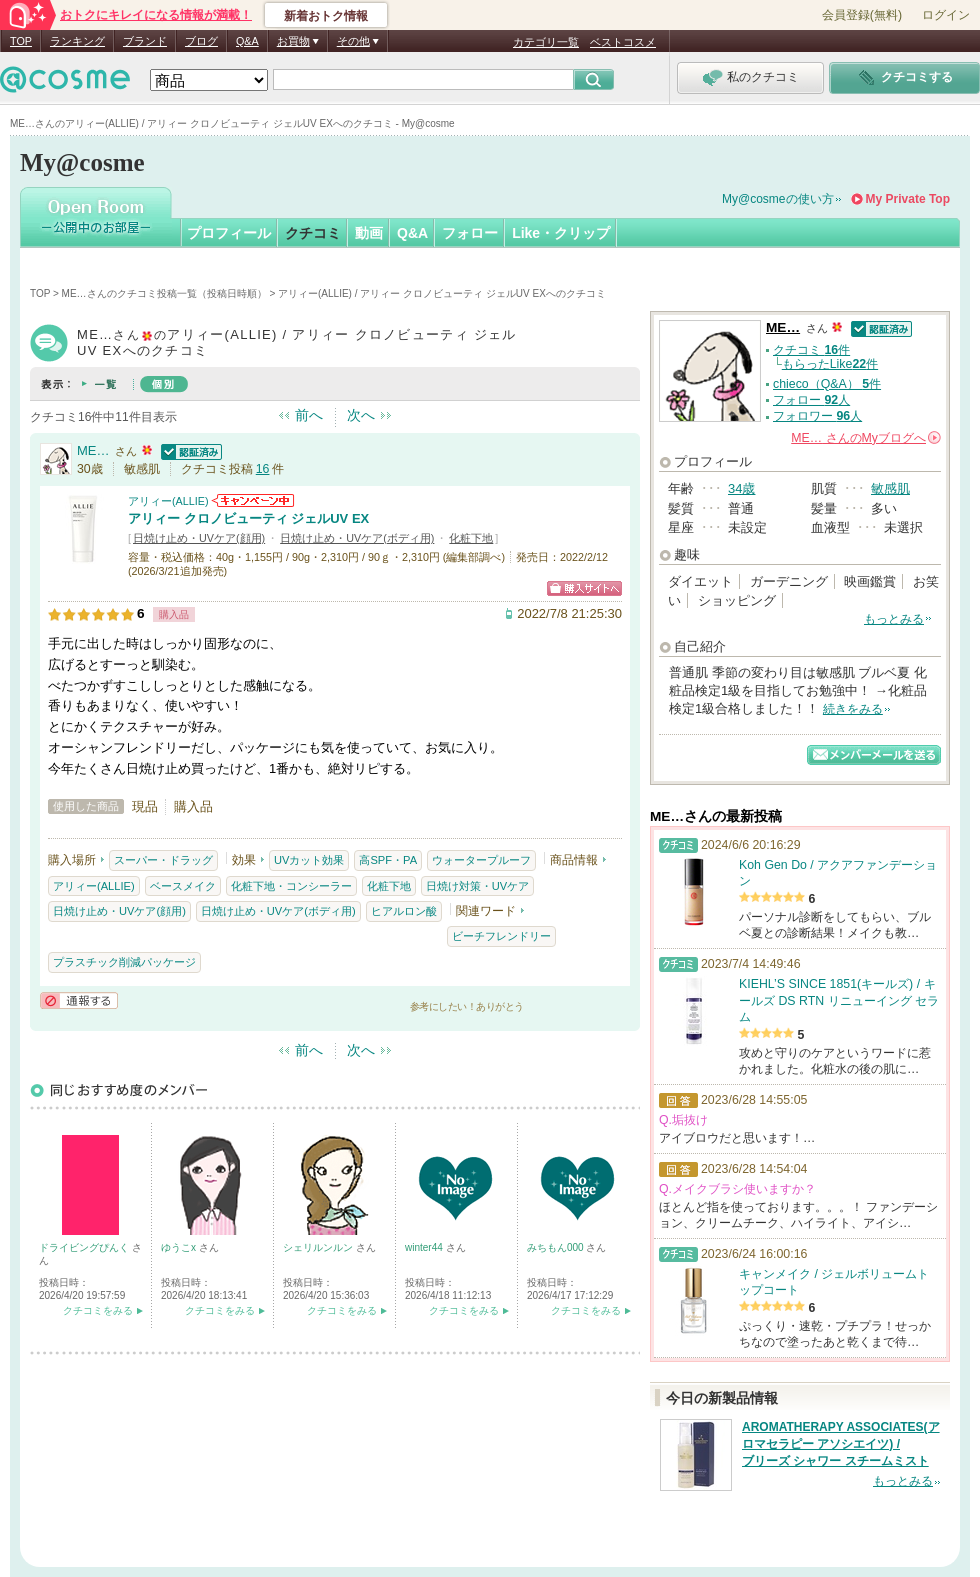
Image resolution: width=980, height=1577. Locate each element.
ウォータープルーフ (481, 860)
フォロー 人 (811, 400)
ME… (93, 450)
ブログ (201, 41)
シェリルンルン (319, 1247)
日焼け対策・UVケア (477, 886)
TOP (21, 41)
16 (263, 469)
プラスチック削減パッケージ (124, 962)
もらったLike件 (830, 364)
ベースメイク (183, 886)
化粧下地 (471, 538)
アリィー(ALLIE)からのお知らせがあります (253, 500)
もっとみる (894, 619)
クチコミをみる (98, 1310)
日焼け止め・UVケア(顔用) (199, 538)
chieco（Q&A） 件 (827, 384)
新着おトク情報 (326, 16)
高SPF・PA (388, 860)
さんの (866, 438)
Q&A (247, 41)
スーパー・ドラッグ (163, 860)
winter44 (425, 1247)
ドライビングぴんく (85, 1247)
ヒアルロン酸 (404, 911)
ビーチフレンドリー (501, 936)
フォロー (470, 233)
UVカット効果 (309, 860)
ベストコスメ (623, 42)
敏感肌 (890, 488)
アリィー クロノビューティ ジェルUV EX (248, 518)
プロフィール (229, 233)
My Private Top (908, 199)
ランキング (77, 41)
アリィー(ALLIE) (168, 501)
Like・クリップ (561, 233)
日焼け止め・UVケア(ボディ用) (357, 538)
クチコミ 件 (811, 350)
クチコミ (313, 233)
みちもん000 (556, 1247)
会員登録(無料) (862, 15)
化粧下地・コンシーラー (291, 886)
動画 (369, 233)
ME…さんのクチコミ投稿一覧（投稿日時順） (164, 293)
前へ (309, 415)
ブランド (145, 41)
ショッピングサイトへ (584, 588)
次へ (361, 415)
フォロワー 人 (817, 416)
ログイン (946, 15)
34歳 (741, 488)
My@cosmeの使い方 (778, 199)
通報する (79, 1000)
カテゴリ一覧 (546, 42)
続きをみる (853, 709)
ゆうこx (180, 1247)
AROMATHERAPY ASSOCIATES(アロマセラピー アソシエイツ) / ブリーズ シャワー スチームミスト (841, 1444)
